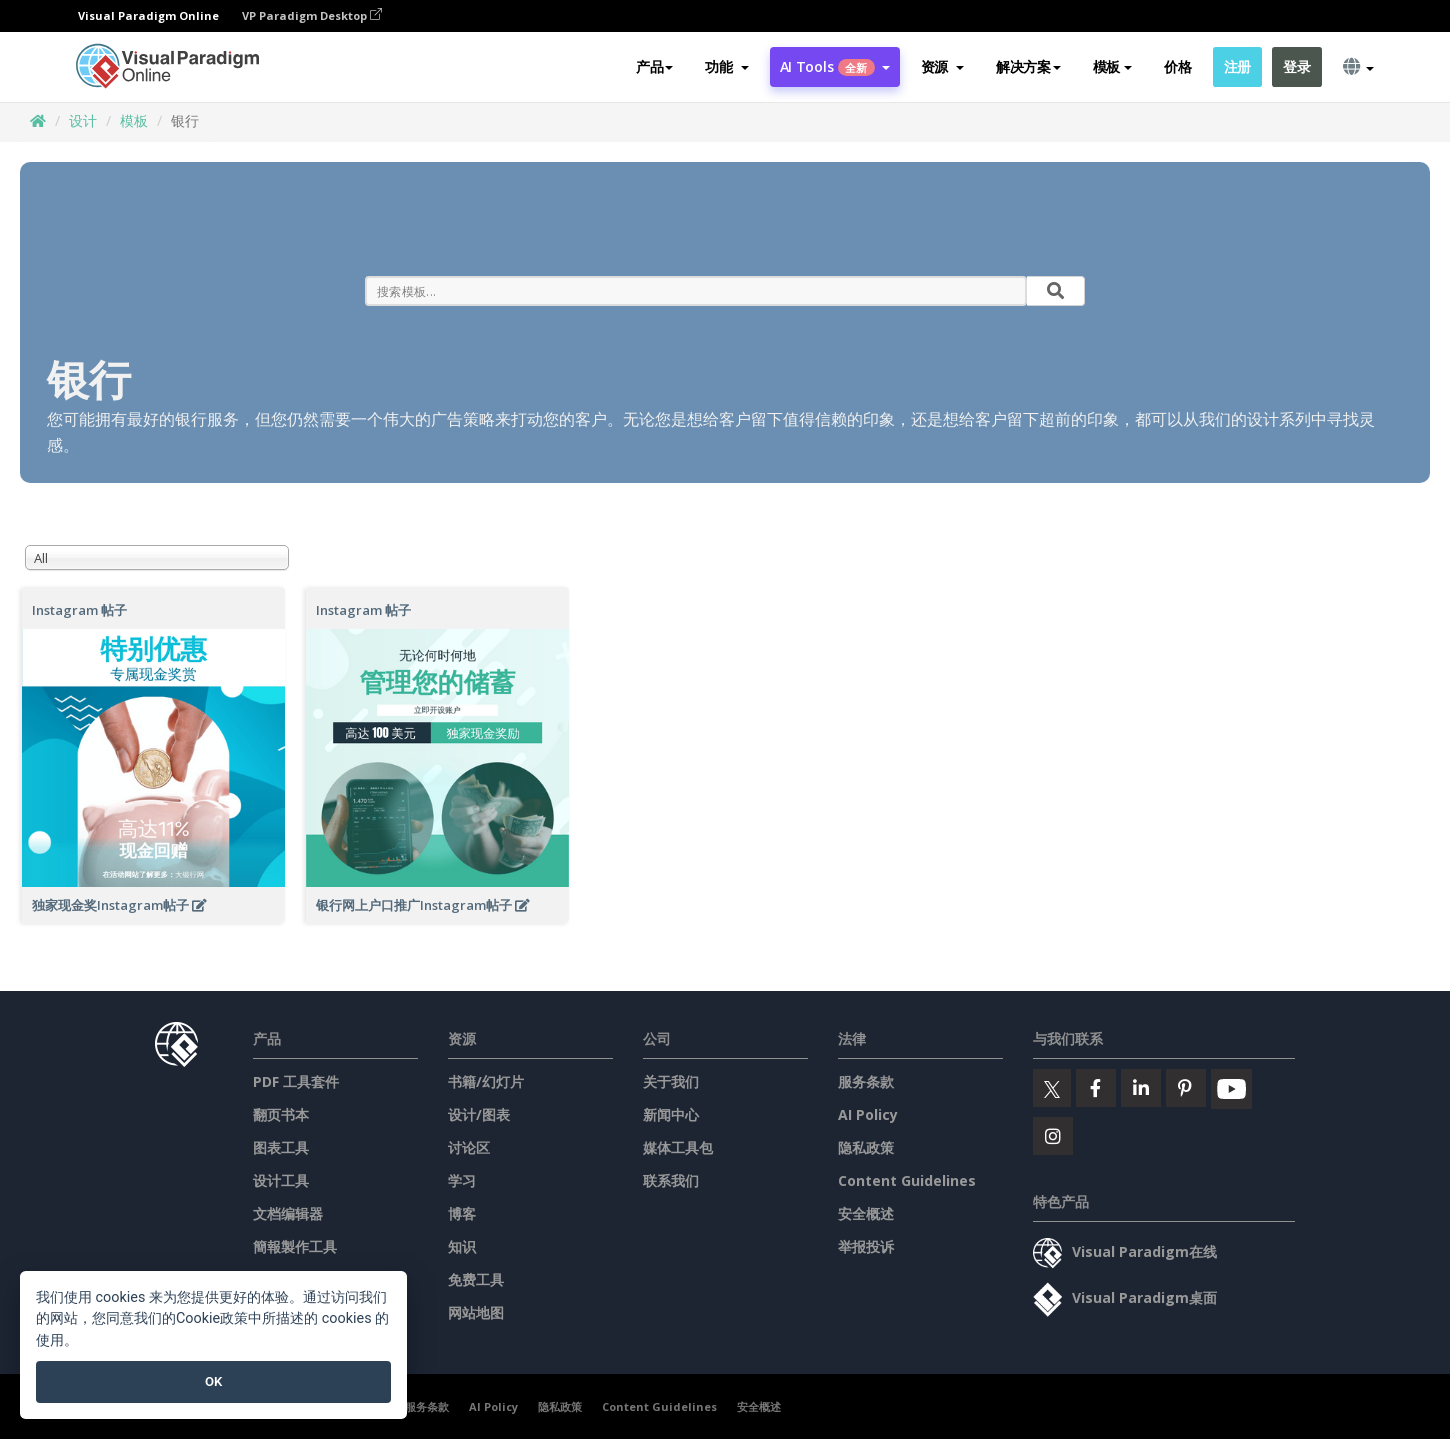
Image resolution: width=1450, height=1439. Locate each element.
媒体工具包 (678, 1147)
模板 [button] (1112, 66)
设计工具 (281, 1180)
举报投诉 (866, 1246)
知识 (462, 1246)
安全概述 (866, 1213)
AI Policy (868, 1114)
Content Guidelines (907, 1180)
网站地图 (476, 1312)
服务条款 (866, 1081)
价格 (1177, 66)
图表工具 (281, 1147)
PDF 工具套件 (296, 1081)
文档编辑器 (288, 1213)
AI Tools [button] (835, 66)
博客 (462, 1213)
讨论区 (469, 1147)
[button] (726, 67)
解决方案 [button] (1028, 66)
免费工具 (476, 1279)
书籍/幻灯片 (486, 1081)
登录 (1296, 66)
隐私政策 (866, 1147)
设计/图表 (479, 1114)
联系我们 (671, 1180)
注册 (1237, 66)
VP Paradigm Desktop (312, 15)
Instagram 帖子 (79, 610)
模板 (134, 120)
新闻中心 (671, 1114)
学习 (462, 1180)
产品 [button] (654, 66)
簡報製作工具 (295, 1246)
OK (213, 1381)
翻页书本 (281, 1114)
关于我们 (671, 1081)
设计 (83, 120)
